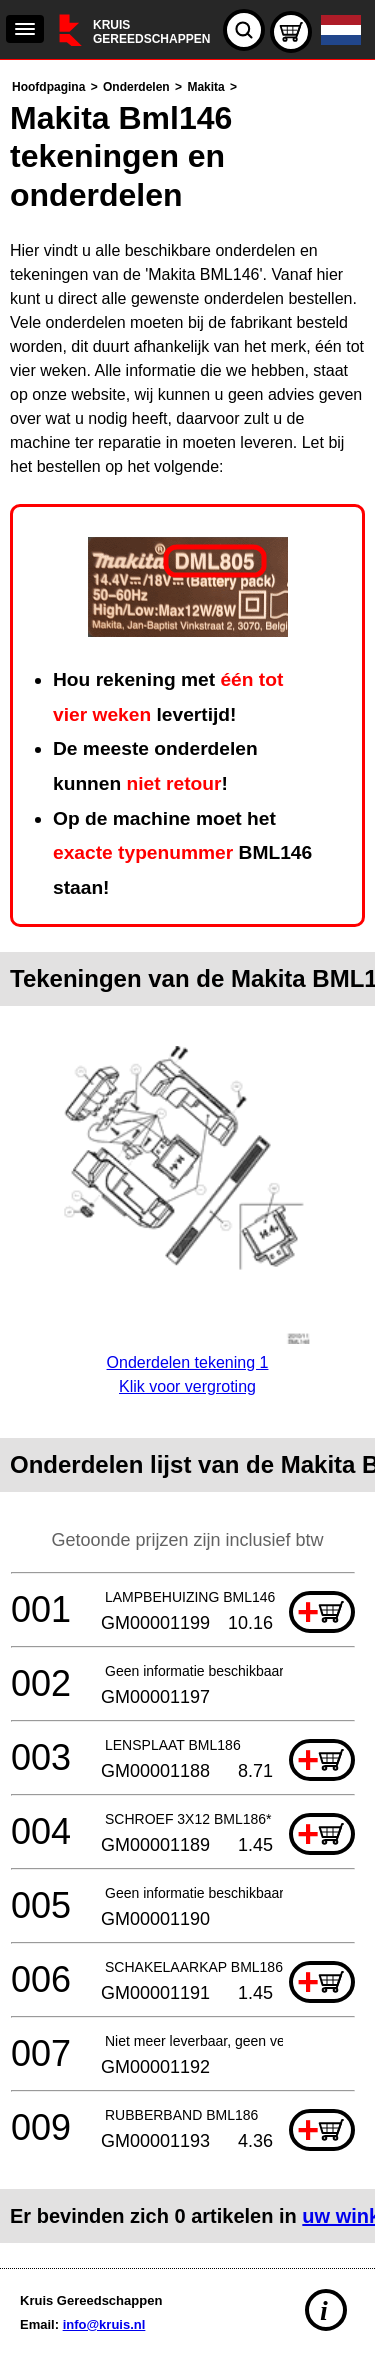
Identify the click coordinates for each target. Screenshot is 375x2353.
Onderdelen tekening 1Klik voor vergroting (187, 1362)
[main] (187, 1159)
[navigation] (25, 29)
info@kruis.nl (104, 2324)
